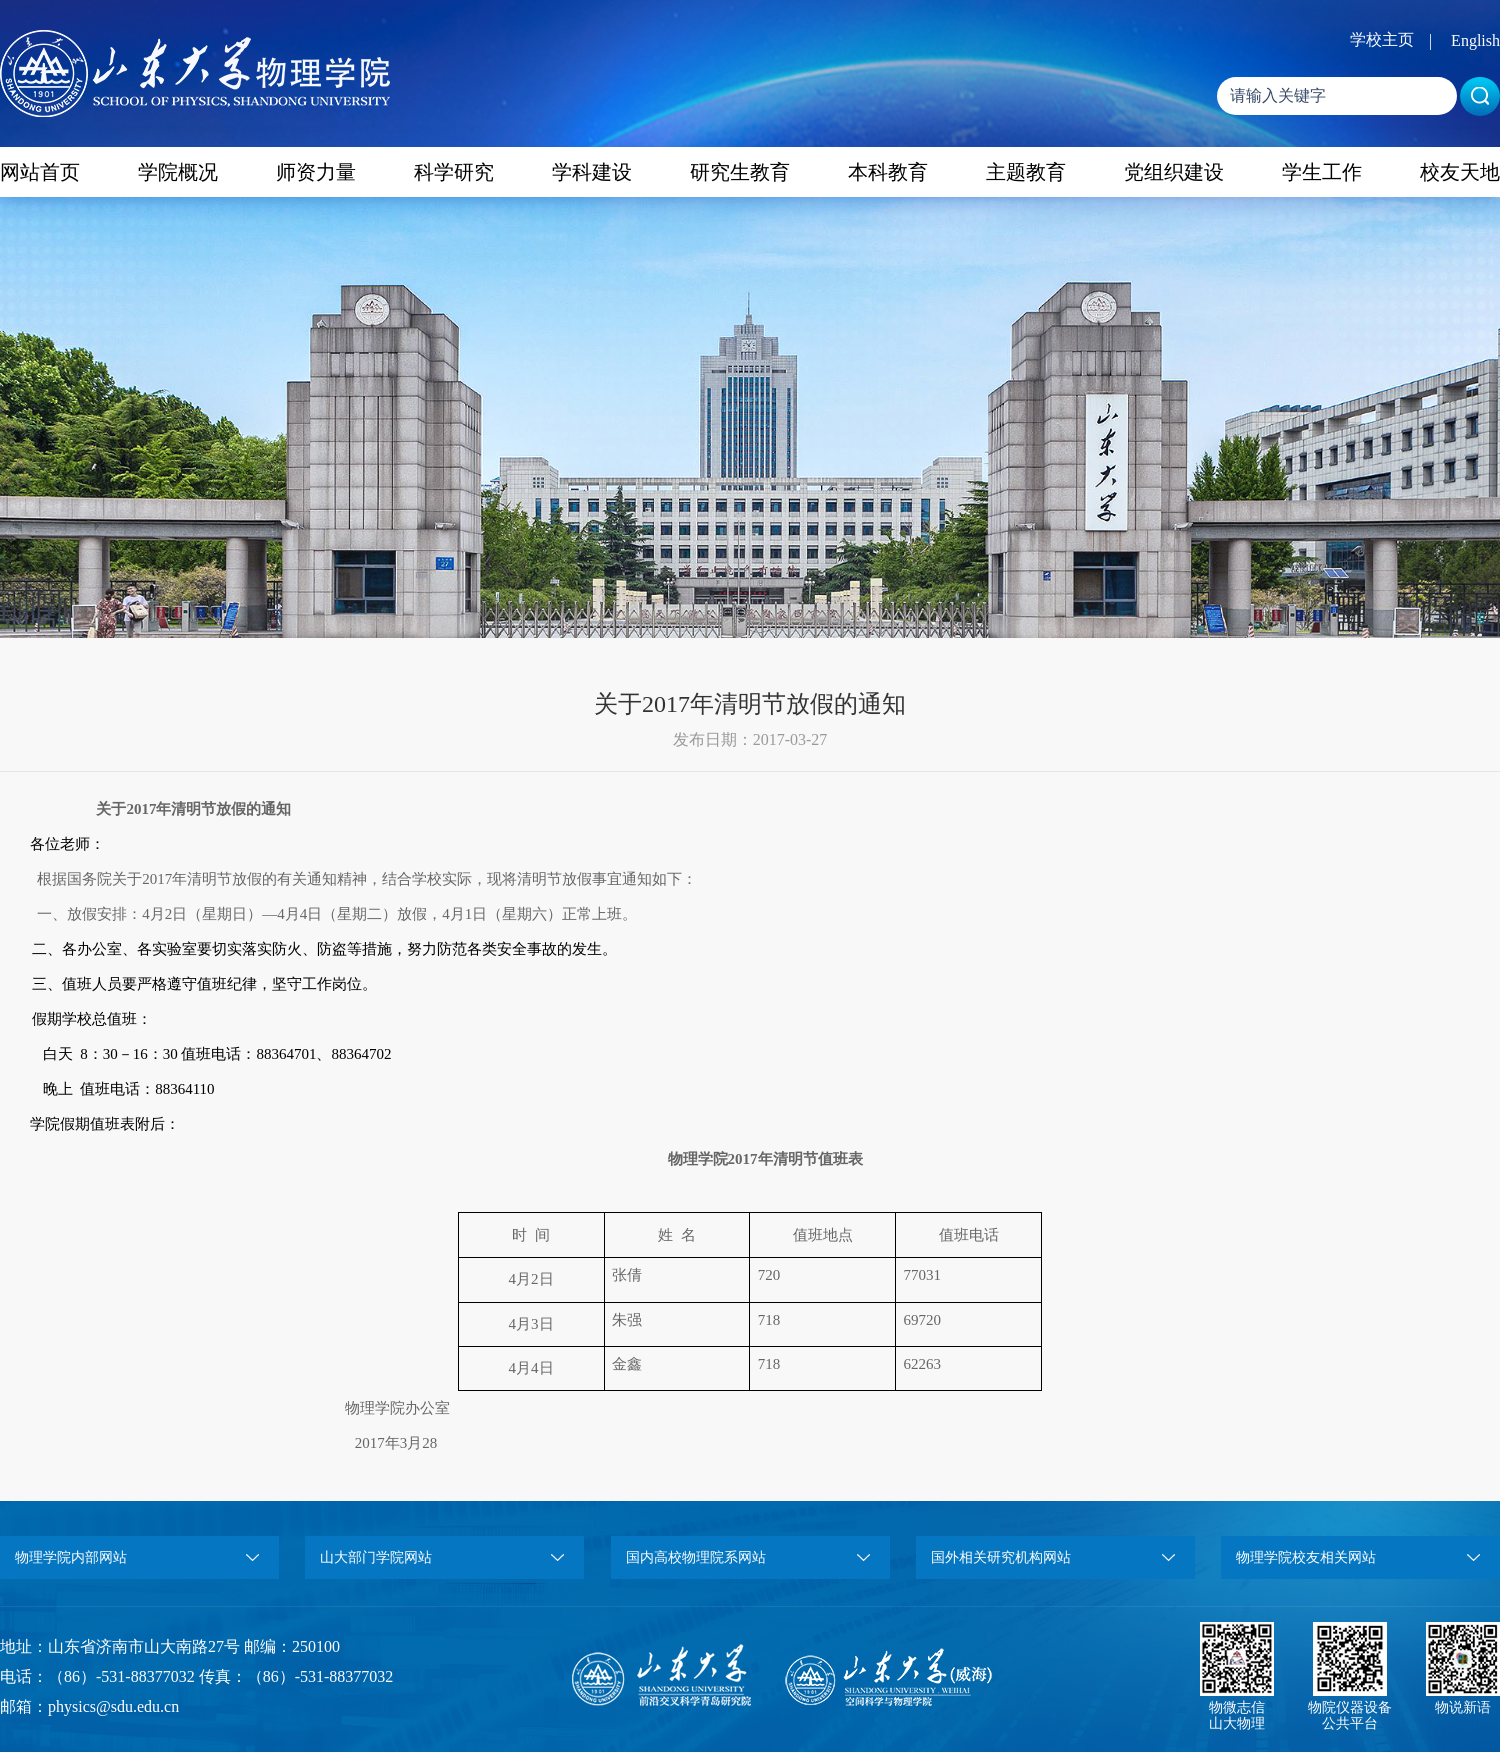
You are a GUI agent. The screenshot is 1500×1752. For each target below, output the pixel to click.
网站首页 (40, 172)
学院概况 (178, 172)
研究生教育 (740, 172)
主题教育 (1026, 172)
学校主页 (1382, 39)
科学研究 (454, 172)
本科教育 (888, 172)
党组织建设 (1174, 172)
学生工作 (1322, 172)
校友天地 (1460, 172)
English (1475, 40)
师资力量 (316, 172)
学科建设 (592, 172)
